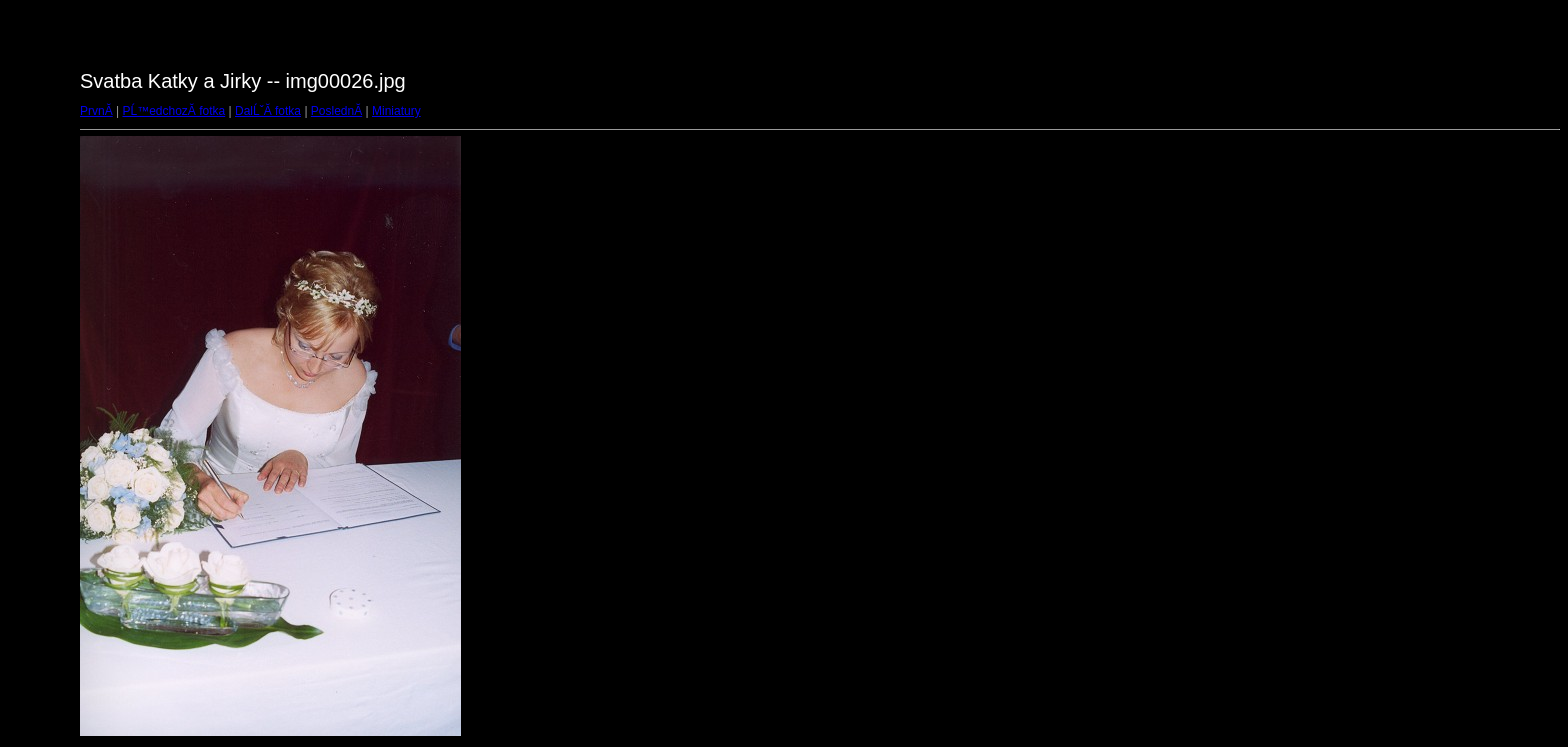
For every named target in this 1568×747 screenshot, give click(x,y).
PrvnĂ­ (96, 111)
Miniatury (396, 111)
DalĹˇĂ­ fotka (268, 111)
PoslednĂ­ (336, 111)
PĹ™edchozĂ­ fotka (173, 111)
